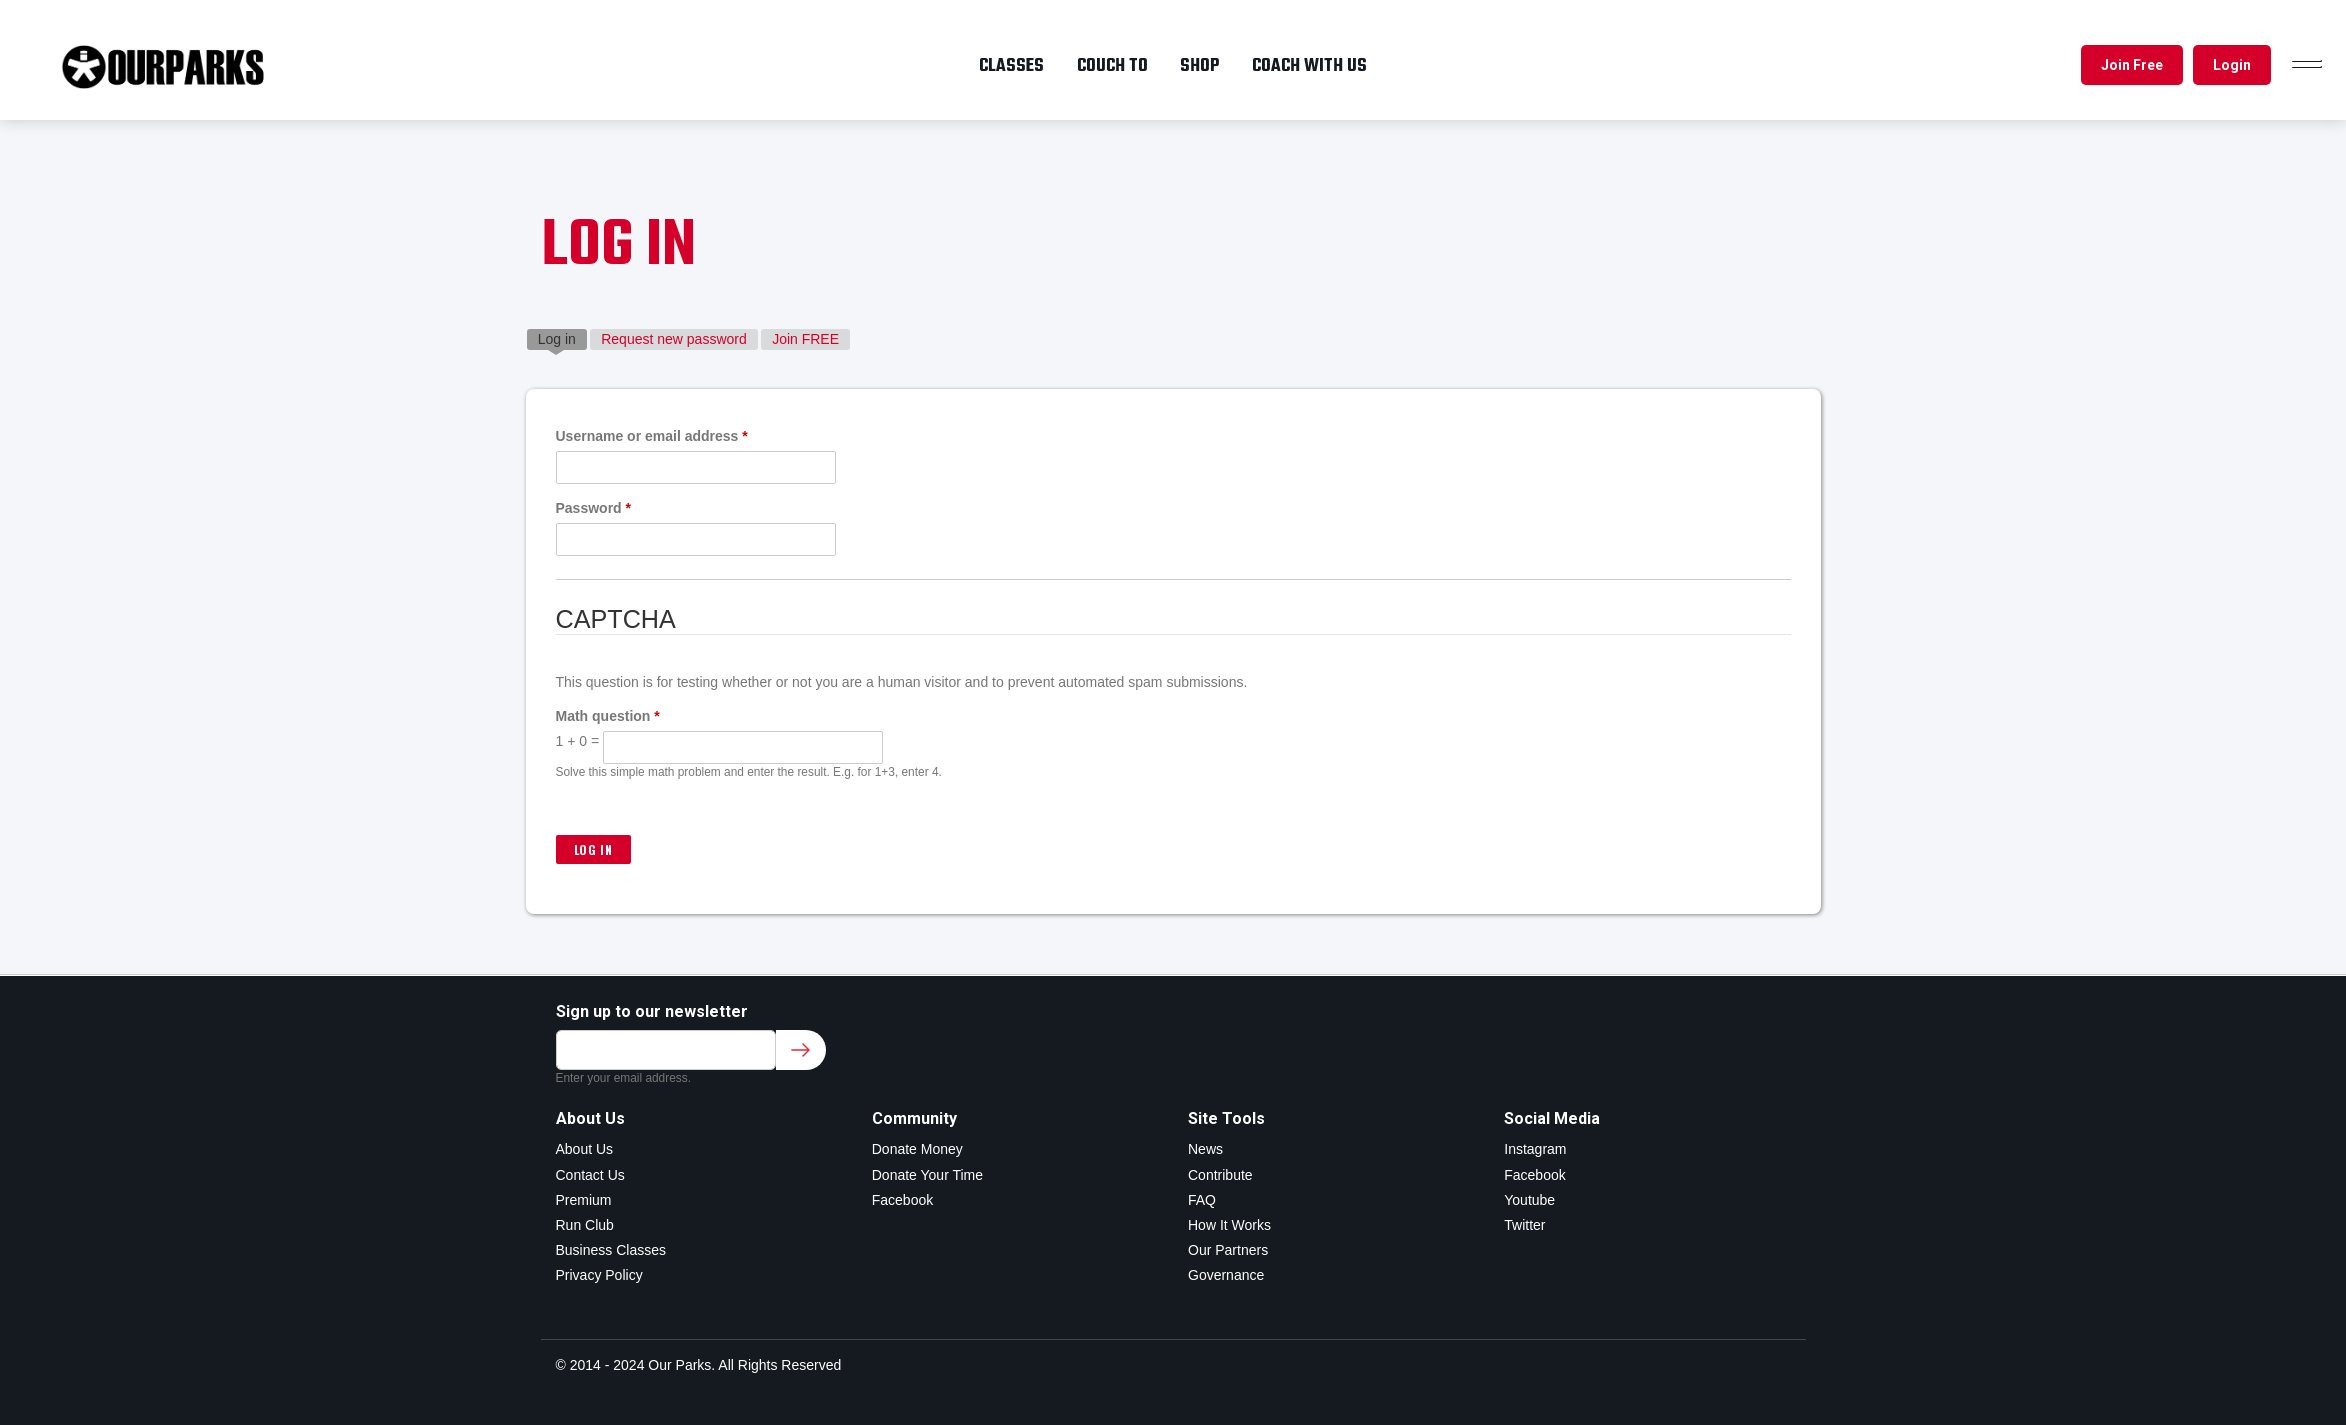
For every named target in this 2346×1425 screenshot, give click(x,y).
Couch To (1112, 66)
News (1205, 1149)
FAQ (1202, 1200)
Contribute (1220, 1175)
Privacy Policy (599, 1275)
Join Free (2132, 65)
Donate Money (917, 1149)
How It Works (1229, 1225)
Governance (1226, 1275)
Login (2232, 65)
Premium (584, 1200)
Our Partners (1228, 1250)
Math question (608, 716)
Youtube (1529, 1200)
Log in (562, 338)
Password (593, 508)
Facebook (902, 1200)
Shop (1199, 66)
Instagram (1535, 1149)
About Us (585, 1149)
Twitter (1524, 1225)
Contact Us (590, 1175)
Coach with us (1309, 66)
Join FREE (805, 339)
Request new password (674, 339)
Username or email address (652, 436)
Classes (1011, 66)
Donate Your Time (927, 1175)
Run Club (585, 1225)
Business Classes (611, 1250)
